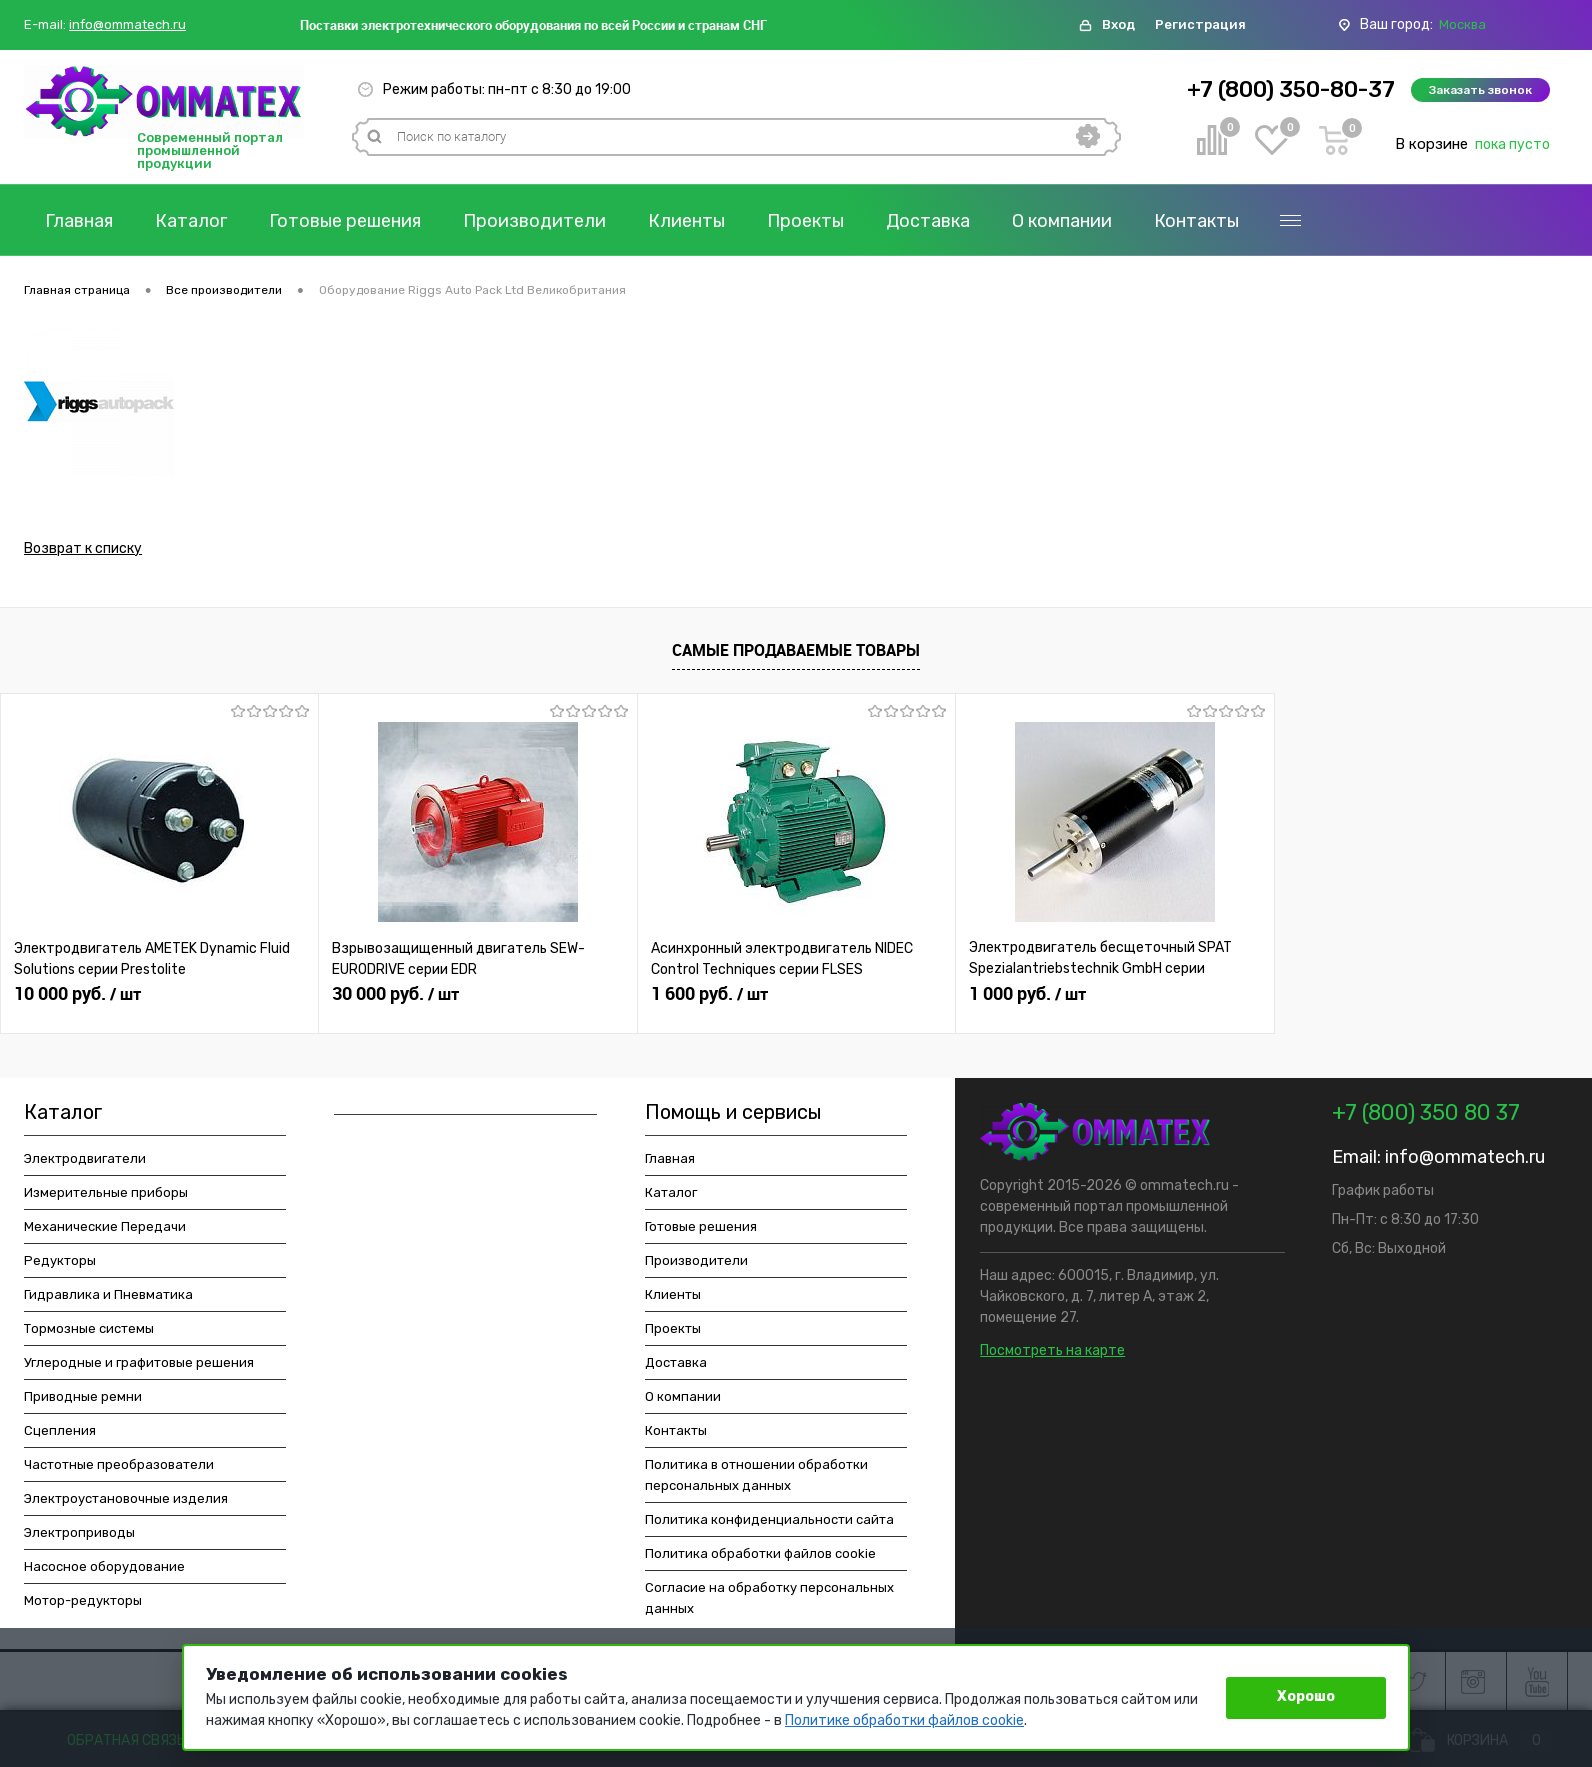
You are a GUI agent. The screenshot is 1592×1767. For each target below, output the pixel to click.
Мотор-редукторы (83, 1600)
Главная (79, 221)
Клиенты (686, 221)
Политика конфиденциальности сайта (769, 1519)
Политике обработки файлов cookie (904, 1720)
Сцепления (60, 1430)
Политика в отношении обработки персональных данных (756, 1475)
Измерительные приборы (106, 1192)
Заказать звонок (1480, 90)
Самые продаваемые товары (796, 650)
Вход (1118, 24)
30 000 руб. (395, 994)
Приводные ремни (83, 1396)
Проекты (805, 221)
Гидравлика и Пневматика (108, 1294)
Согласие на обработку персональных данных (769, 1598)
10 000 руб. (77, 994)
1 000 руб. (1027, 994)
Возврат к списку (83, 548)
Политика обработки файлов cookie (760, 1553)
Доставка (928, 221)
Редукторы (60, 1260)
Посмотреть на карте (1052, 1350)
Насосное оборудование (104, 1566)
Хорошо (1306, 1696)
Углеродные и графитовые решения (139, 1362)
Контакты (1196, 221)
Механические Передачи (105, 1226)
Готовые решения (345, 221)
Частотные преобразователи (119, 1464)
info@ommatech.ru (127, 25)
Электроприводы (79, 1532)
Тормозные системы (89, 1328)
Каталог (191, 221)
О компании (1062, 221)
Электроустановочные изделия (126, 1498)
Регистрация (1200, 24)
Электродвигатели (85, 1158)
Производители (534, 221)
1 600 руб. (709, 994)
